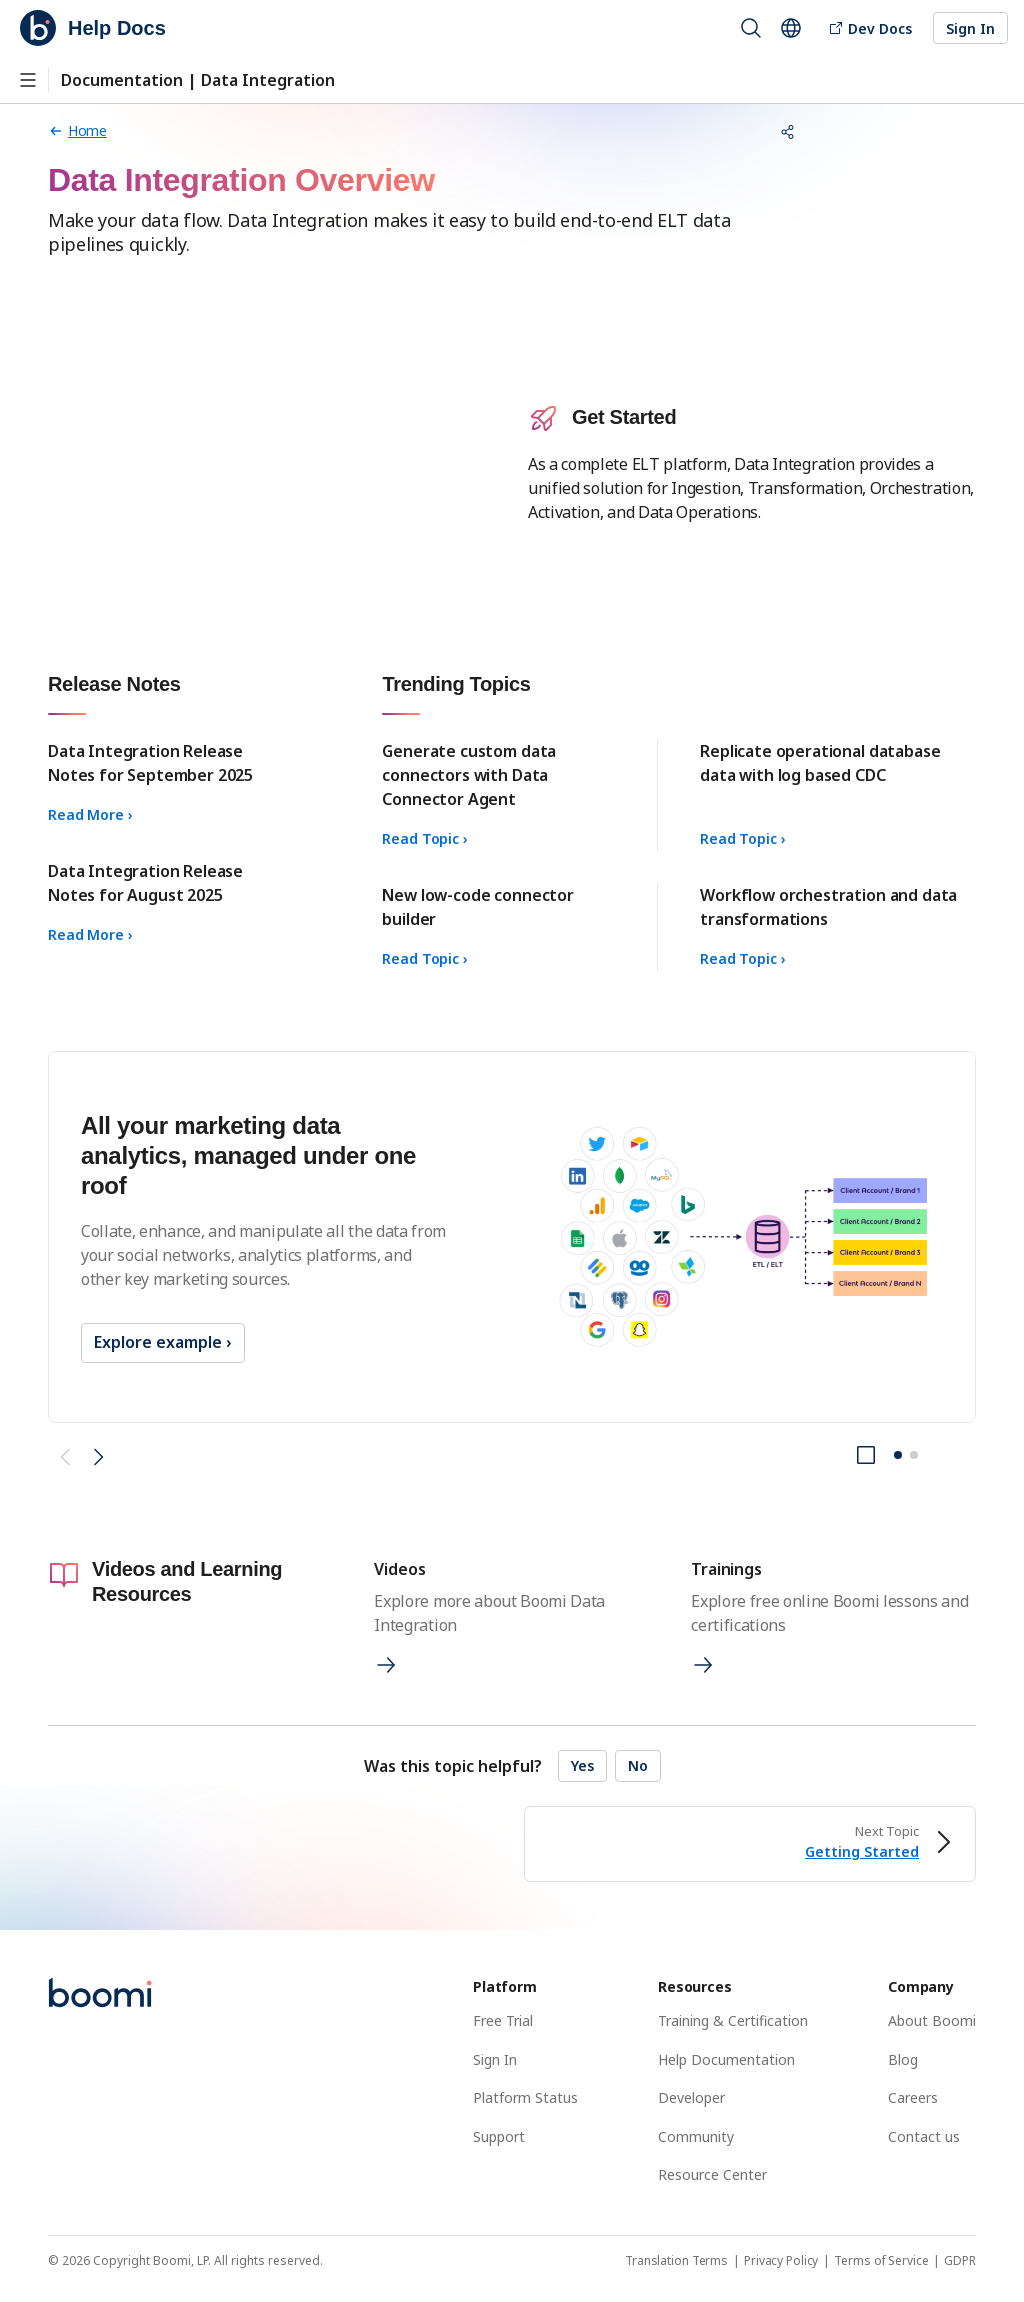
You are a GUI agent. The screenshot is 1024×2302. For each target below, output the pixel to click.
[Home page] (77, 130)
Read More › (90, 814)
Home (77, 130)
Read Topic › (424, 838)
